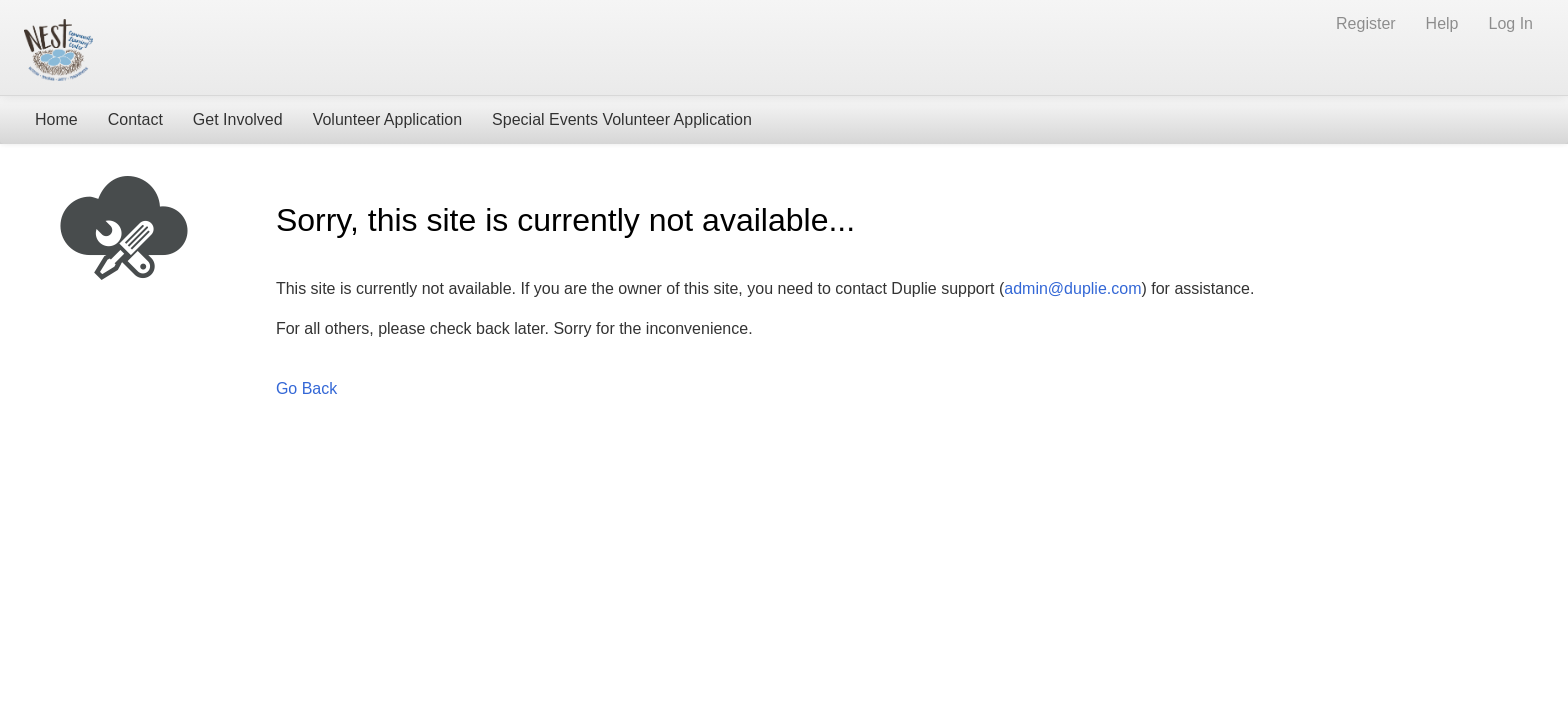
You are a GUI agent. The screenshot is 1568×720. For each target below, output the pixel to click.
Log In (1511, 23)
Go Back (306, 388)
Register (1366, 23)
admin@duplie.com (1072, 288)
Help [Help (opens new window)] (1442, 23)
